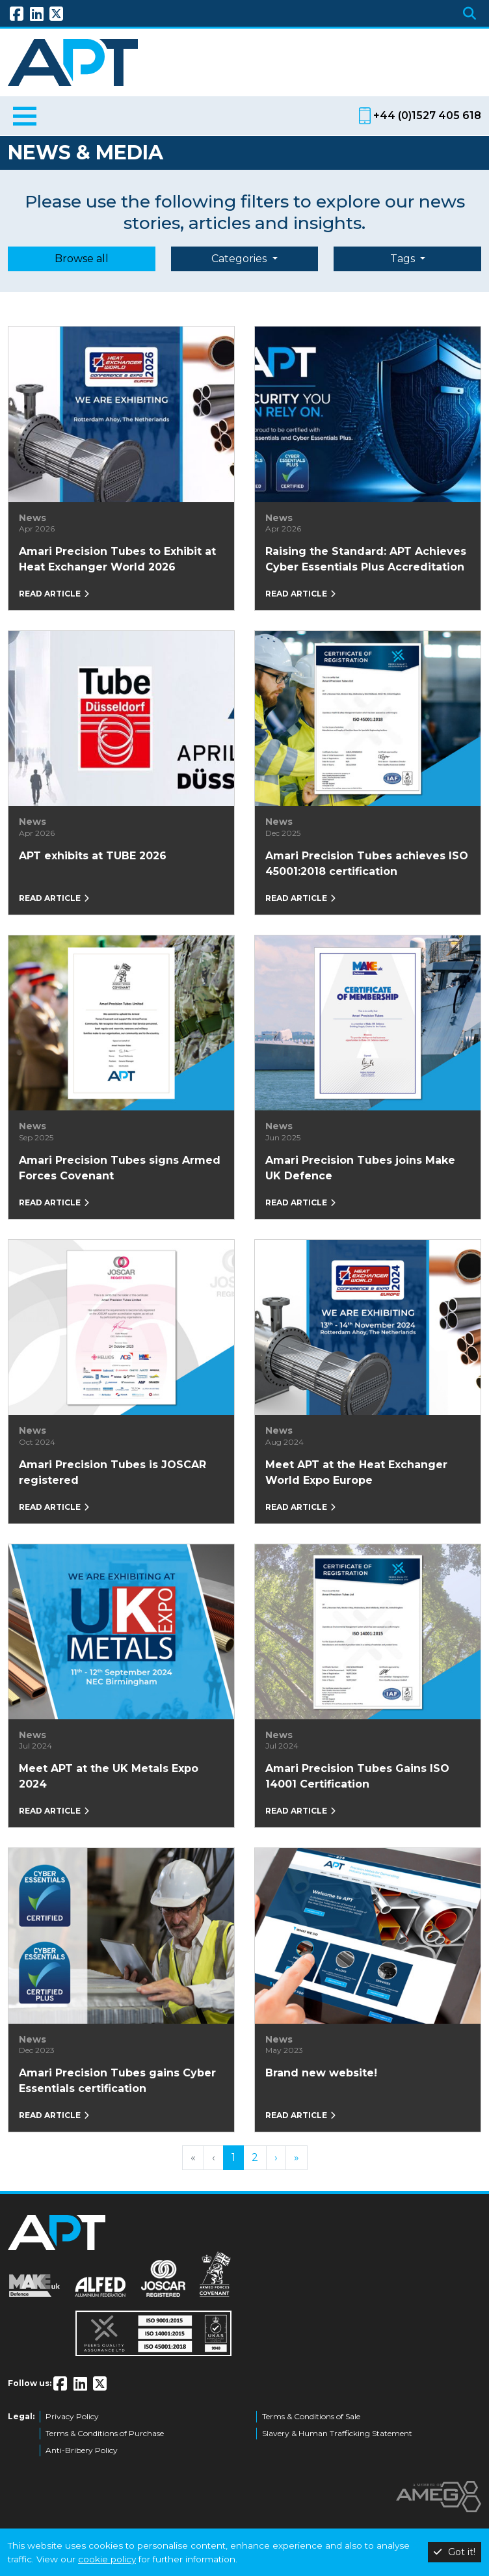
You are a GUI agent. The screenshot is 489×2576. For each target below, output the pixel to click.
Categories (240, 258)
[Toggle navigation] (25, 118)
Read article (54, 593)
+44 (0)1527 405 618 (427, 115)
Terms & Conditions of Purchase (105, 2433)
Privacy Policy (72, 2416)
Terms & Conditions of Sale (311, 2416)
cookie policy (107, 2559)
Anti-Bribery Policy (82, 2450)
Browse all (82, 258)
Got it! (454, 2552)
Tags (403, 258)
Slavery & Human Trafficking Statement (337, 2433)
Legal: (21, 2416)
